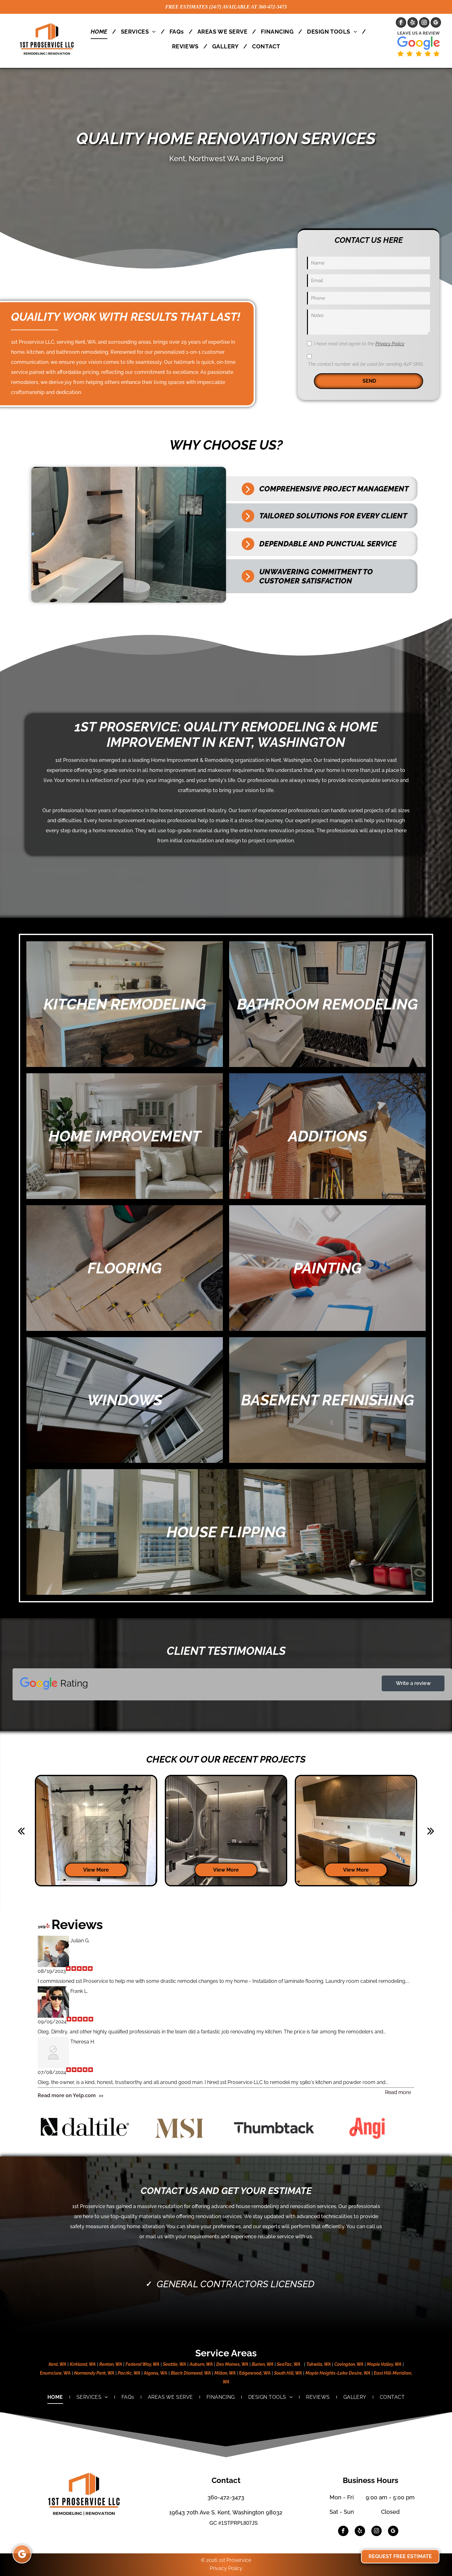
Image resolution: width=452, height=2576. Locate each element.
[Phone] (368, 298)
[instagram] (424, 23)
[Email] (368, 280)
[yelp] (412, 23)
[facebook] (401, 23)
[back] (21, 1830)
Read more (398, 2092)
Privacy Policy (389, 344)
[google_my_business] (436, 23)
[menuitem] (101, 31)
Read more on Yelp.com (67, 2095)
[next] (430, 1830)
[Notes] (368, 322)
